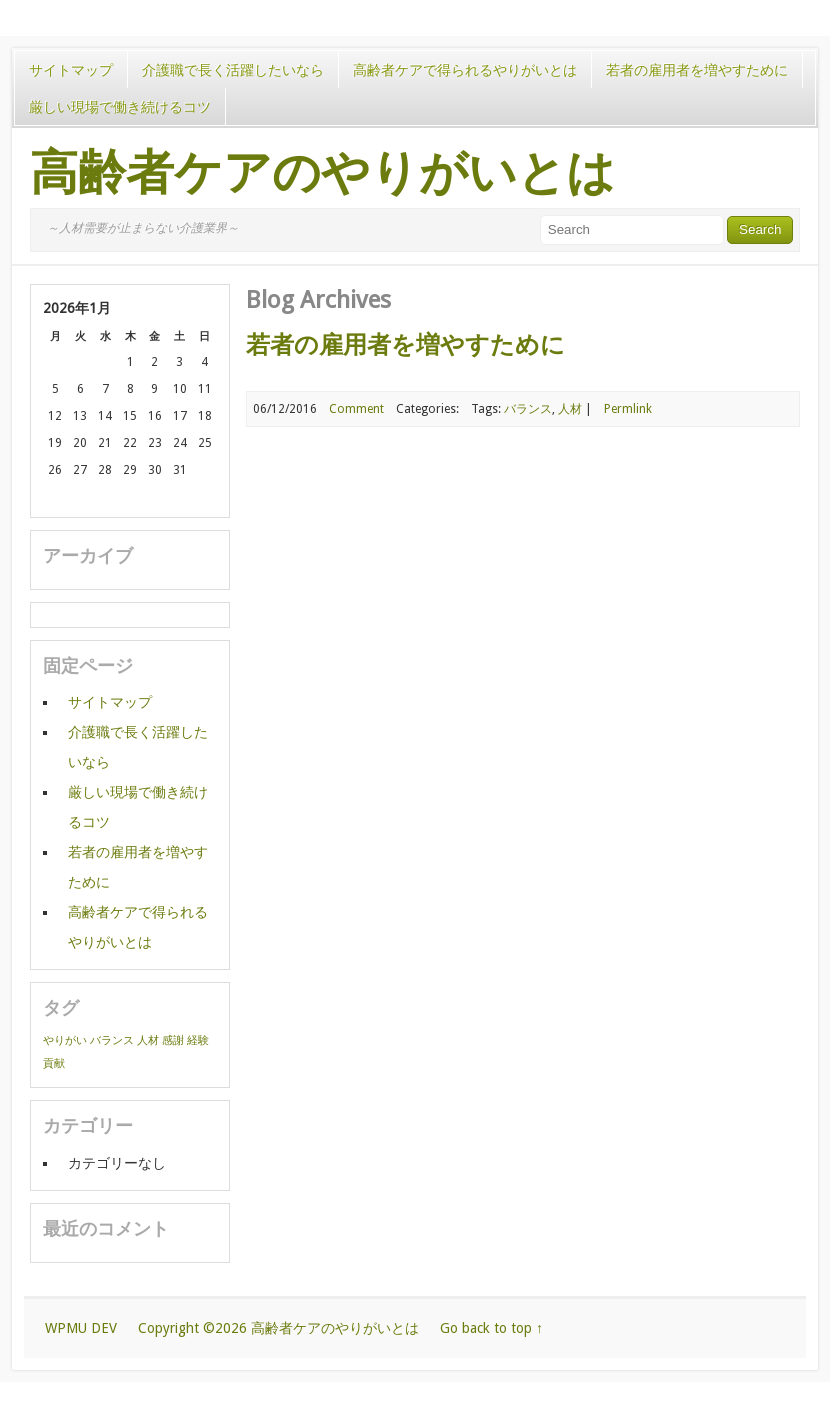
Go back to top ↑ (491, 1328)
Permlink (628, 409)
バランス (528, 409)
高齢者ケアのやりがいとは (322, 173)
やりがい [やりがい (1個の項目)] (65, 1040)
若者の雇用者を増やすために (697, 70)
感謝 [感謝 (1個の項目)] (173, 1040)
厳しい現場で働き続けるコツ (120, 107)
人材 (570, 409)
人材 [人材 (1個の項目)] (148, 1040)
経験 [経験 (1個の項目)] (198, 1040)
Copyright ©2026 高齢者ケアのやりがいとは (278, 1328)
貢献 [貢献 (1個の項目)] (54, 1063)
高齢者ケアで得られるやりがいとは (465, 70)
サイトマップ (71, 70)
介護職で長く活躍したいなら (233, 70)
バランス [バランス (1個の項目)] (112, 1040)
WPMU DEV (81, 1328)
